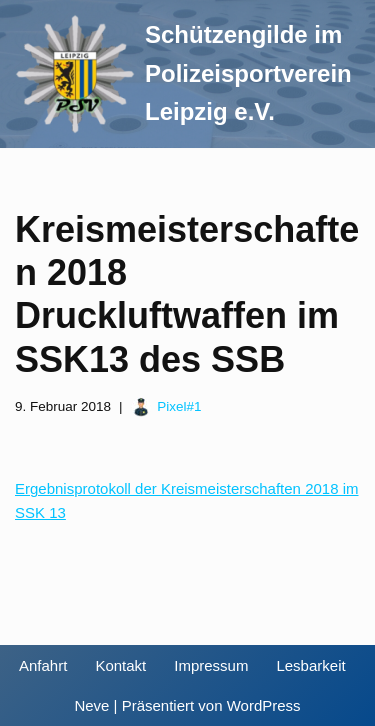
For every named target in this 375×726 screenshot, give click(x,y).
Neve (91, 705)
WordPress (264, 705)
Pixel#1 (179, 406)
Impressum (211, 665)
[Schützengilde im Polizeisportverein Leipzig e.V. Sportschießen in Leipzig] (183, 74)
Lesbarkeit (310, 665)
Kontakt (120, 665)
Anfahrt (43, 665)
